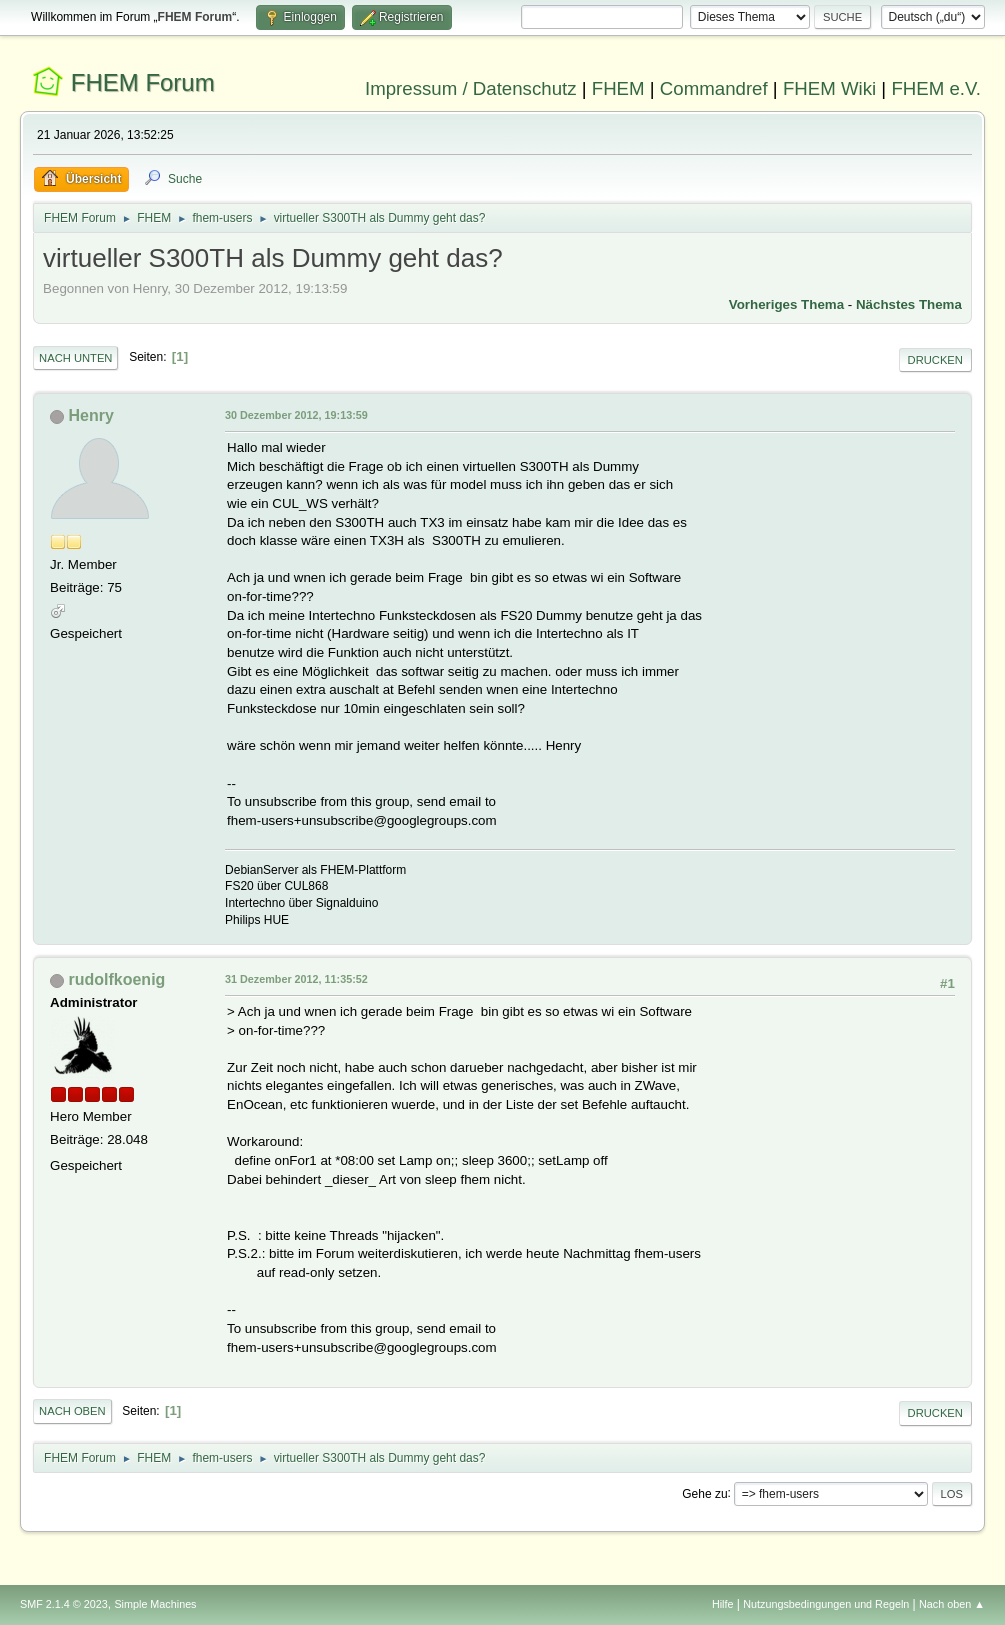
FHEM (618, 88)
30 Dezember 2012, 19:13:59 (296, 415)
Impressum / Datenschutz (471, 88)
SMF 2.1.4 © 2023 (64, 1604)
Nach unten (75, 358)
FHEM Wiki (829, 88)
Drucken (935, 360)
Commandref (714, 88)
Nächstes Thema (909, 304)
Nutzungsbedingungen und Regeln (826, 1604)
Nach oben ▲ (952, 1604)
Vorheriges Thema (786, 304)
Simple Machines (155, 1604)
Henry (91, 415)
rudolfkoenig (117, 979)
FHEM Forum (143, 82)
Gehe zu (704, 1493)
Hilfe (723, 1604)
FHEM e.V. (936, 88)
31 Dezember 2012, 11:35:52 (296, 979)
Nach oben (72, 1411)
